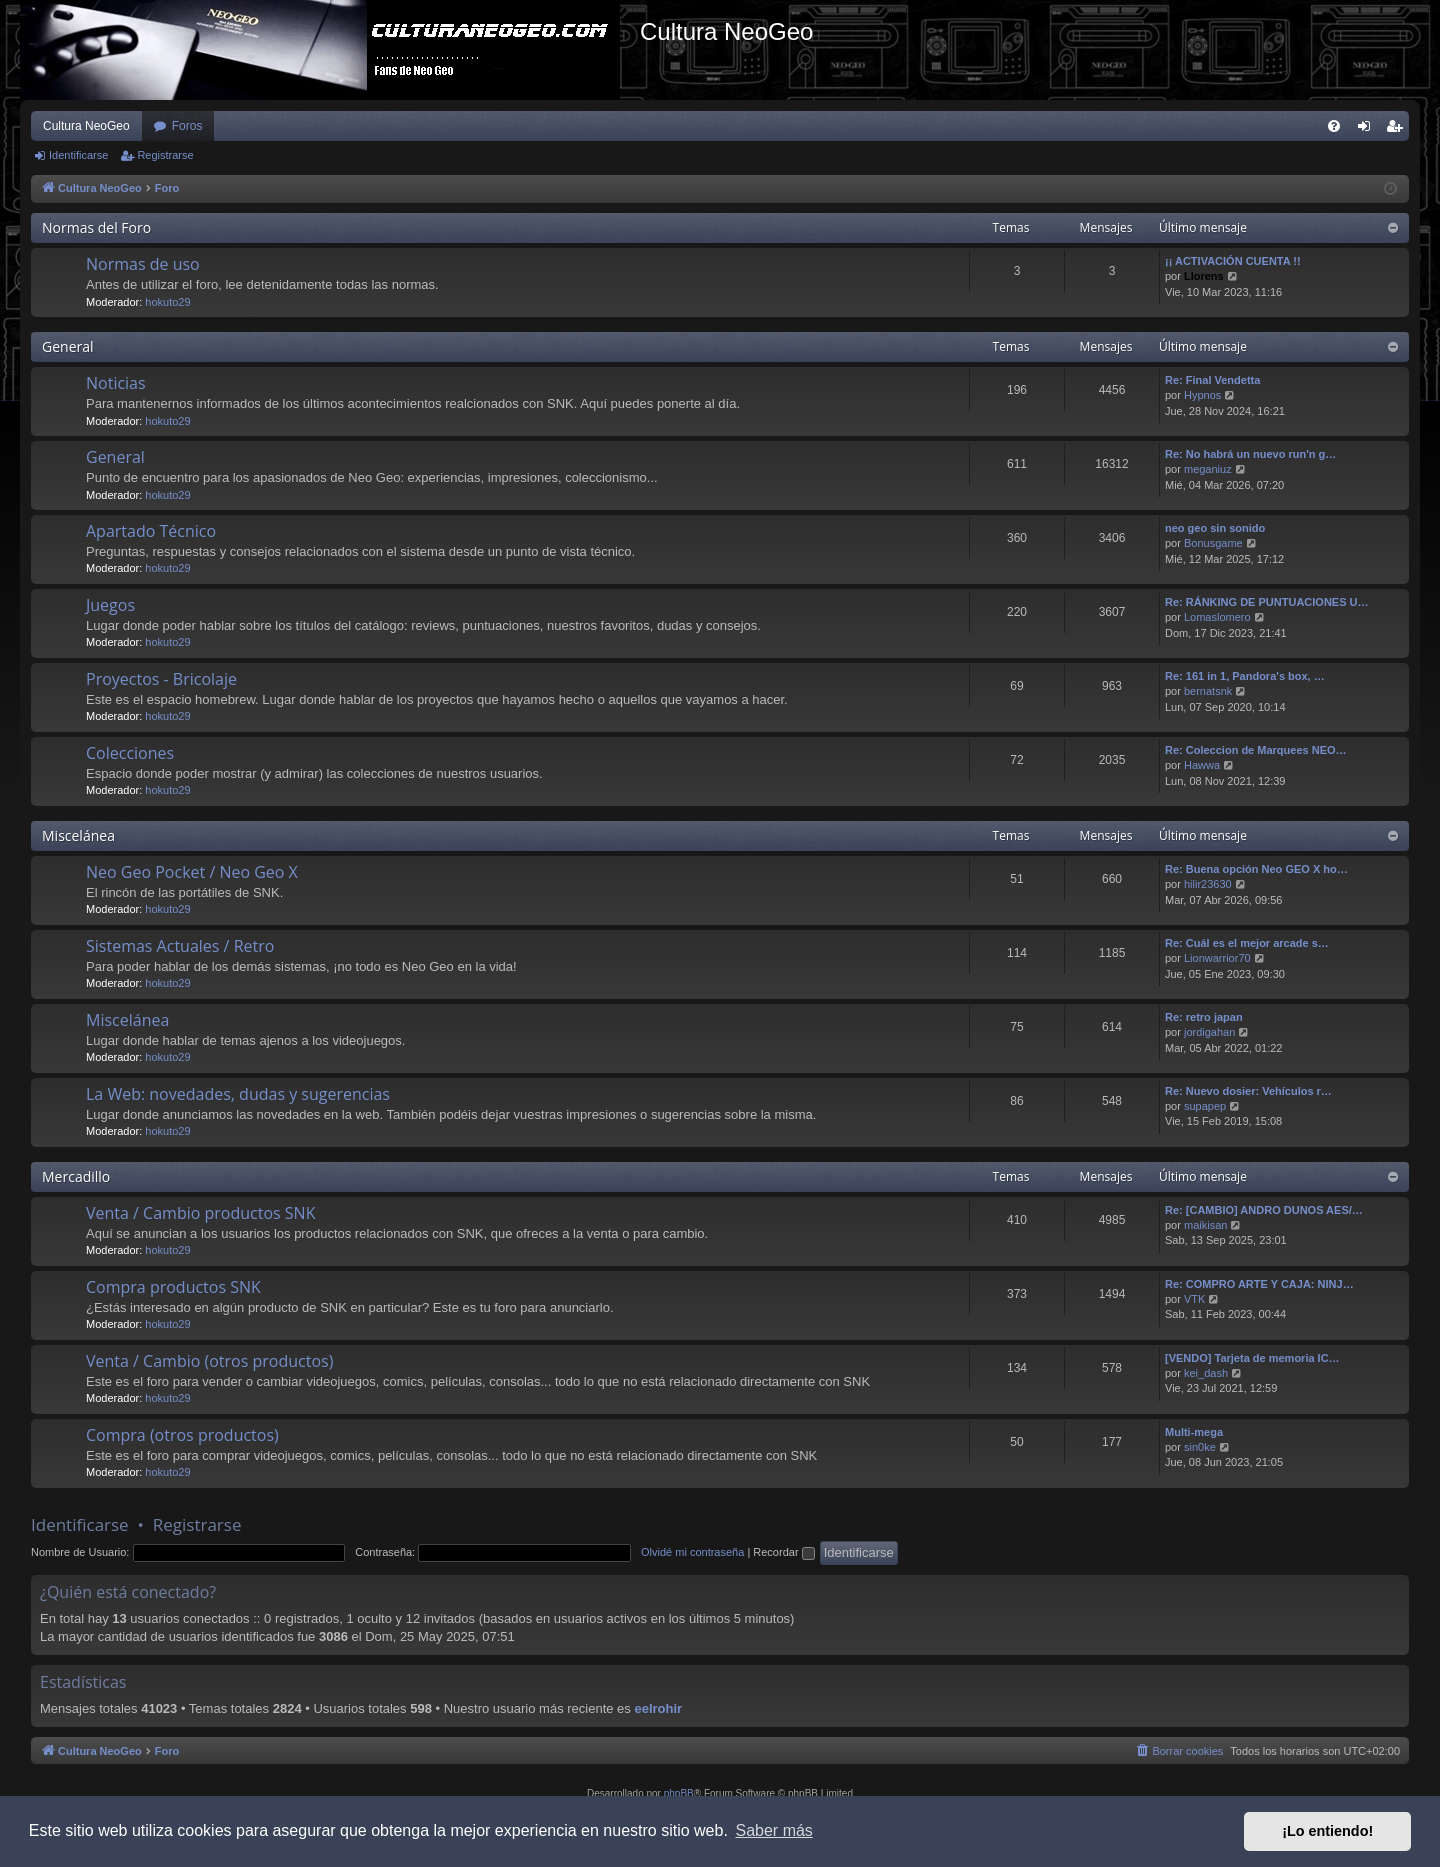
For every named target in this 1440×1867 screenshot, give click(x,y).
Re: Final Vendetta (1212, 380)
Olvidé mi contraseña (692, 1552)
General (68, 346)
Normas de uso (143, 264)
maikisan (1205, 1225)
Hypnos (1202, 395)
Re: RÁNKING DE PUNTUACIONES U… (1267, 602)
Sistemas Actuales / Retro (180, 946)
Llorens (1204, 276)
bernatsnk (1208, 691)
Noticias (116, 383)
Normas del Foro (96, 227)
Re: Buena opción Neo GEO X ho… (1256, 869)
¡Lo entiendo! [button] (1327, 1831)
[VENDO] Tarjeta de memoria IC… (1252, 1358)
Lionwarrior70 (1217, 958)
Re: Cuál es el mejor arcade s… (1247, 943)
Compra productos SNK (173, 1287)
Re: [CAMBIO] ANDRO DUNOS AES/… (1264, 1210)
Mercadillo (76, 1176)
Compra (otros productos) (182, 1435)
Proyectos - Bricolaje (161, 679)
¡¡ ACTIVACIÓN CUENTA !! (1233, 261)
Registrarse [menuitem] (1398, 130)
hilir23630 (1208, 884)
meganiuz (1208, 469)
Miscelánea (78, 835)
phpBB (679, 1793)
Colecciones (130, 753)
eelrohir (658, 1708)
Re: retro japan (1204, 1017)
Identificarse (78, 155)
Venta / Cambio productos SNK (200, 1213)
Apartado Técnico (151, 531)
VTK (1194, 1299)
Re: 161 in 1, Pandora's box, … (1245, 676)
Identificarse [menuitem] (1368, 130)
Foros (187, 126)
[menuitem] (1334, 126)
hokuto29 (167, 302)
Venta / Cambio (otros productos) (209, 1361)
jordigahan (1209, 1032)
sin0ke (1200, 1447)
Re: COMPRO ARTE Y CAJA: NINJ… (1259, 1284)
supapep (1205, 1106)
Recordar (783, 1552)
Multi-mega (1194, 1432)
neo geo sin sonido (1215, 528)
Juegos (110, 605)
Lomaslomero (1217, 617)
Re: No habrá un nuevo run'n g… (1250, 454)
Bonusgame (1213, 543)
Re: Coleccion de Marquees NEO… (1256, 750)
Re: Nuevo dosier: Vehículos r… (1248, 1091)
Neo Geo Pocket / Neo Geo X (192, 872)
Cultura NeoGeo (86, 126)
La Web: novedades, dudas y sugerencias (238, 1094)
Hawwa (1202, 765)
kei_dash (1206, 1373)
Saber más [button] (774, 1830)
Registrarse (165, 155)
